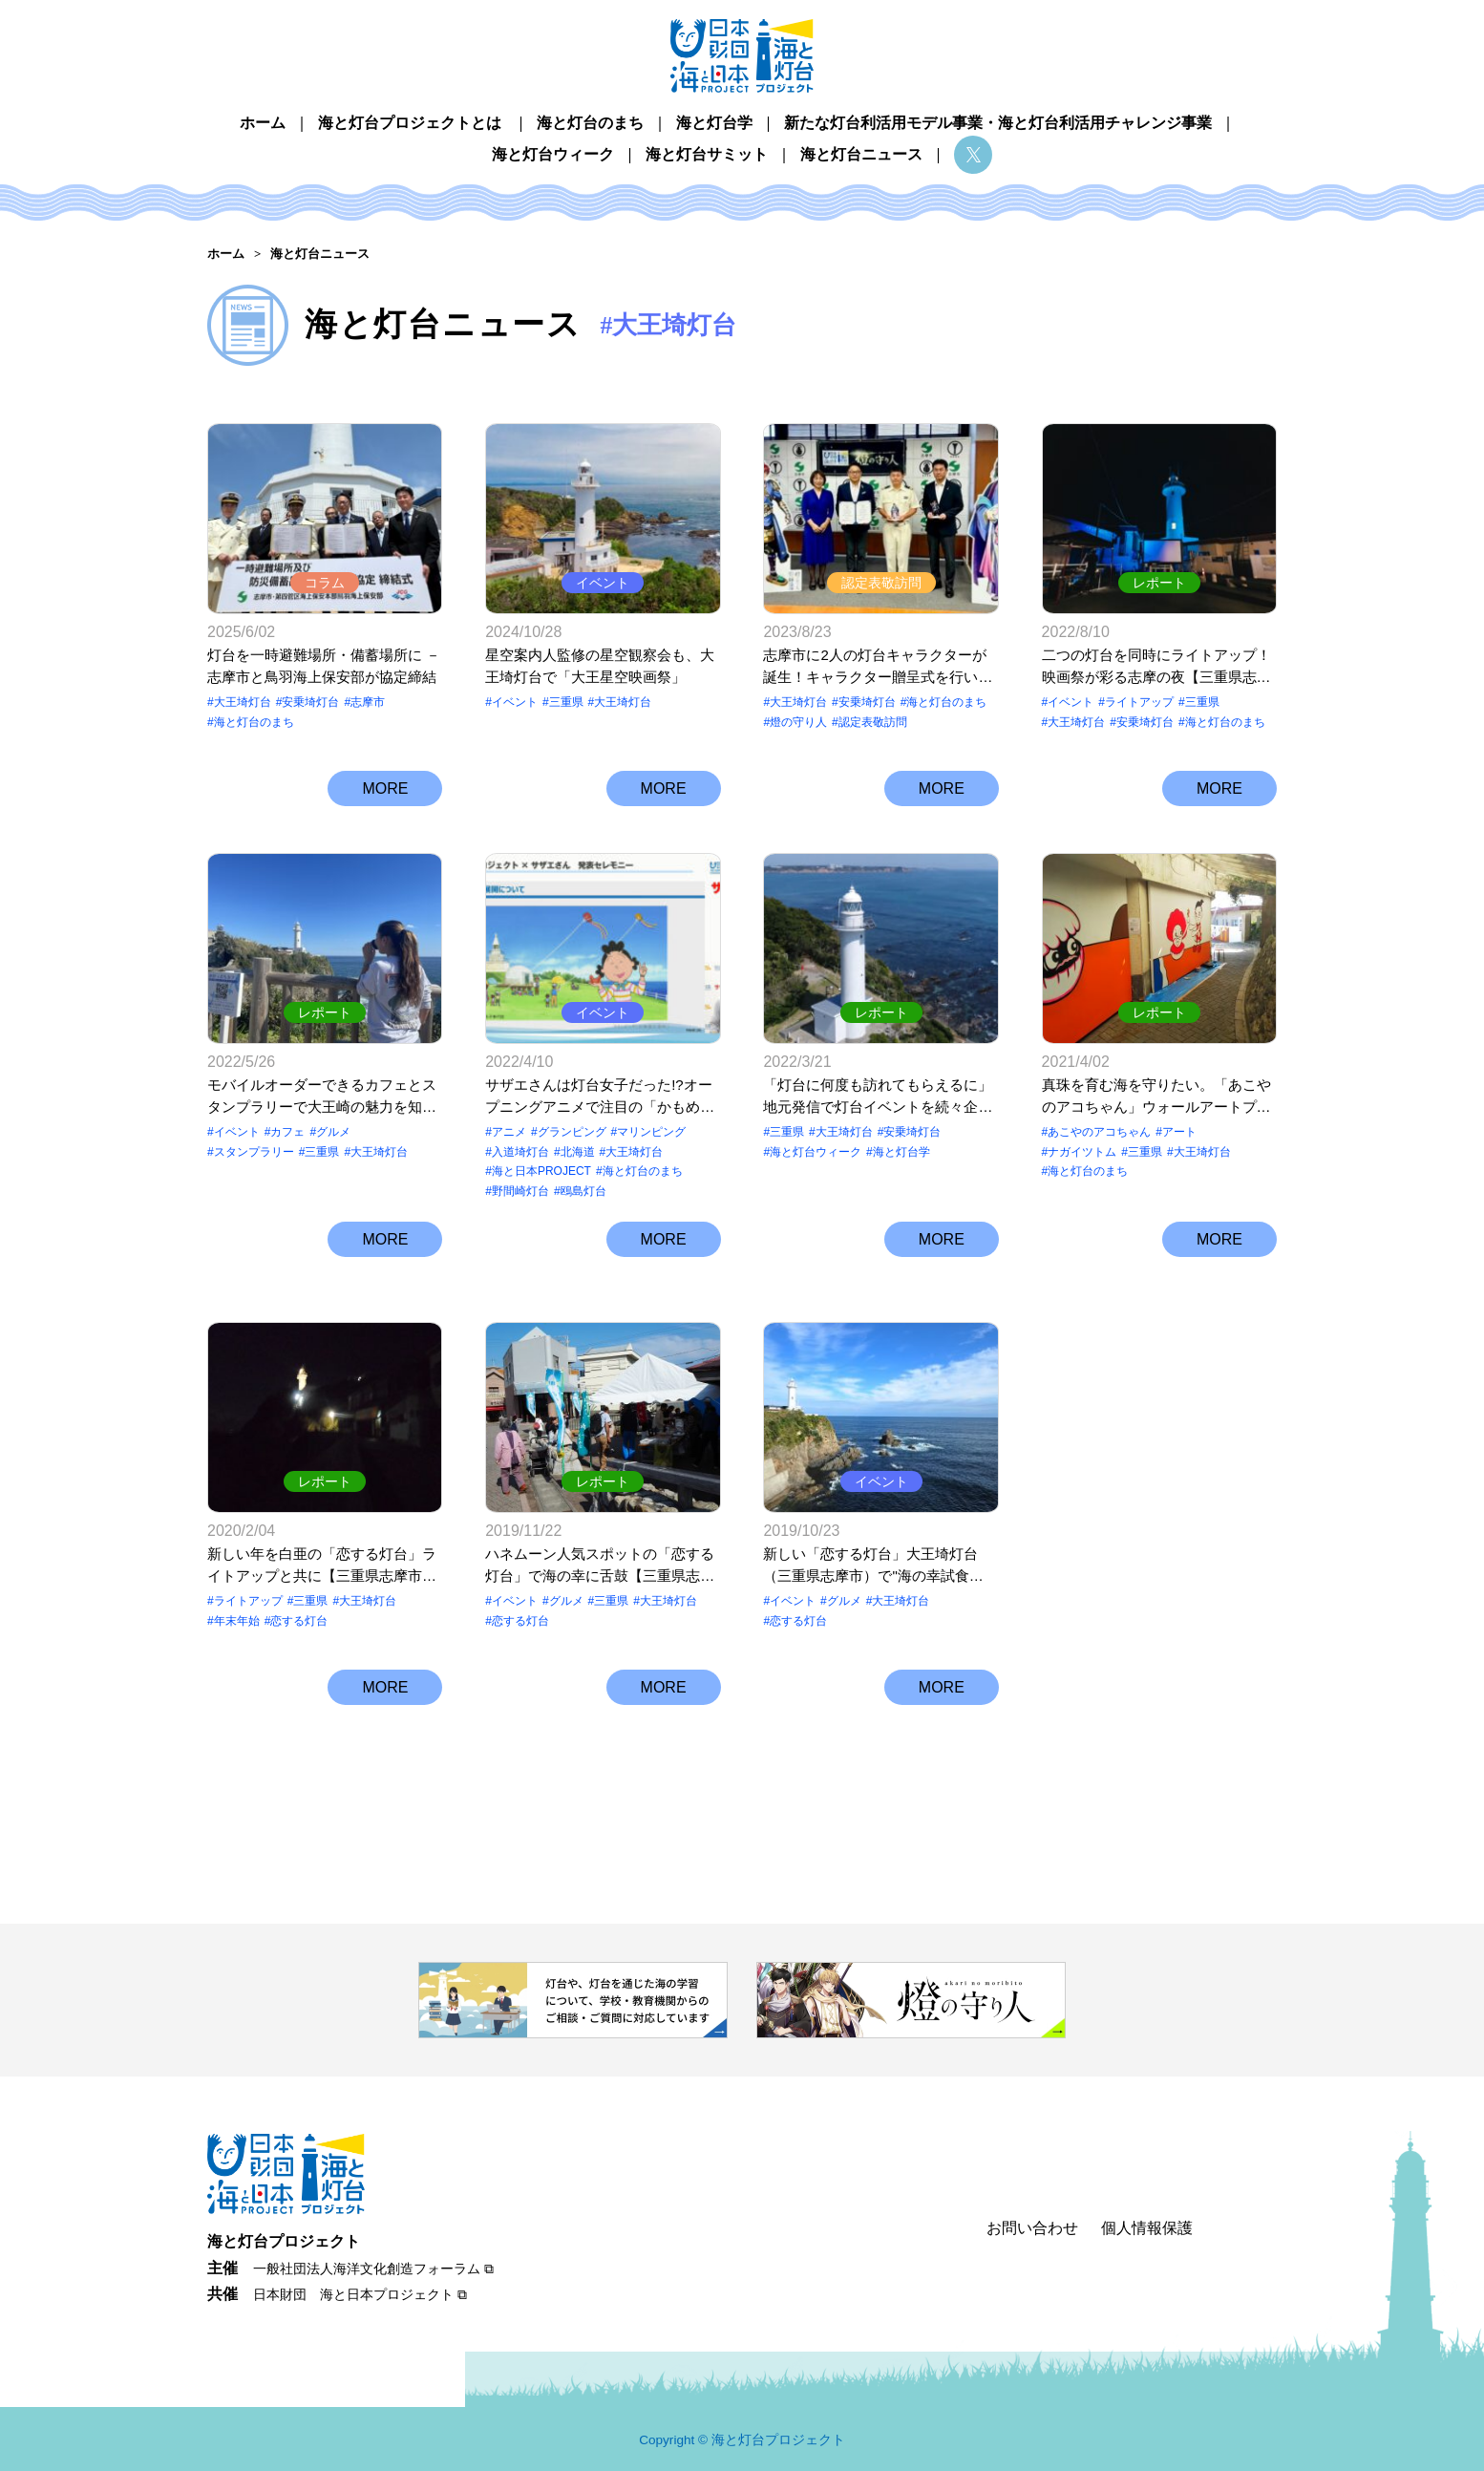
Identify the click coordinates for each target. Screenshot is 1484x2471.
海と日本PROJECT (541, 1171)
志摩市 (367, 702)
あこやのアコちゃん (1099, 1132)
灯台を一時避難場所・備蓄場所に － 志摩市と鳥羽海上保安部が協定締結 (323, 666)
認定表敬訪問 (881, 582)
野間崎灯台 (520, 1191)
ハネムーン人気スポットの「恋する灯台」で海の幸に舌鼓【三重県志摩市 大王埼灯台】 (599, 1566)
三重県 (566, 702)
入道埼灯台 (520, 1152)
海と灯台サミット (707, 154)
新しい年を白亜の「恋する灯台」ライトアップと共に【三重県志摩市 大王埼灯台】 (321, 1566)
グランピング (572, 1132)
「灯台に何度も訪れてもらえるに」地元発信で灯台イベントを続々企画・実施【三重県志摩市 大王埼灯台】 (877, 1097)
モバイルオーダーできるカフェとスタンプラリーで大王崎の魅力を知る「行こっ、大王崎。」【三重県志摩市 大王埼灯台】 (321, 1097)
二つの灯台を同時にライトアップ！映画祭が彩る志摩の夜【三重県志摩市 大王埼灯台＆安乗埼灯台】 (1156, 667)
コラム (325, 582)
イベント (602, 582)
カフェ (287, 1132)
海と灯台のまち (590, 123)
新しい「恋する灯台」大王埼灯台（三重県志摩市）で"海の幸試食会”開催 (870, 1566)
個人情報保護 (1147, 2228)
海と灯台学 (714, 123)
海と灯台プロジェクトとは (409, 123)
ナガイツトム (1082, 1152)
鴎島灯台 (583, 1191)
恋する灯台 (299, 1621)
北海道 (578, 1152)
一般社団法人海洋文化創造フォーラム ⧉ (373, 2268)
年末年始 (237, 1621)
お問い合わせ (1032, 2228)
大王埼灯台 (242, 702)
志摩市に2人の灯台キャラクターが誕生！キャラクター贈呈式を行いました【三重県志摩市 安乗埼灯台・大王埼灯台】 (877, 667)
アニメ (509, 1132)
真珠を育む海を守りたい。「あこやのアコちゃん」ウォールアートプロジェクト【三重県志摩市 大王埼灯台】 (1156, 1097)
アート (1179, 1132)
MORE (385, 788)
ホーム (263, 123)
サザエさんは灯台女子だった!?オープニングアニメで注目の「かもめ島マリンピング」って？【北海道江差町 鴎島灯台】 (599, 1097)
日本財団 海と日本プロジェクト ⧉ (360, 2294)
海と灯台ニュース (861, 154)
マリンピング (651, 1132)
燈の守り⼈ (798, 722)
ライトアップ (1139, 702)
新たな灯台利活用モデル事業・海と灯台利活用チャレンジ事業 (998, 123)
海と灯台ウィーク (553, 154)
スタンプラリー (254, 1152)
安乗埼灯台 (310, 702)
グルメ (333, 1132)
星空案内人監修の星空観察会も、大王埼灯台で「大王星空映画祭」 (599, 666)
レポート (1159, 582)
